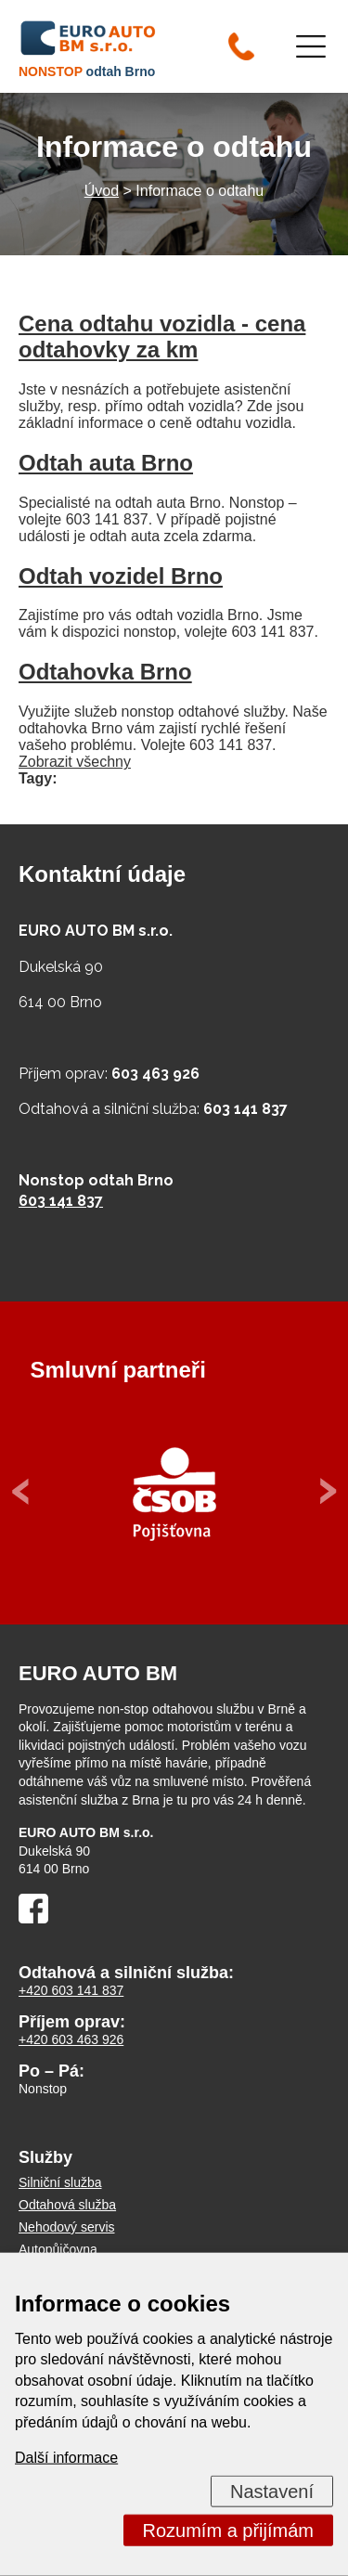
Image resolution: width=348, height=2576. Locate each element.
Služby (45, 2157)
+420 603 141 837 (71, 1990)
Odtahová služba (67, 2204)
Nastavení (272, 2491)
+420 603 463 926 (71, 2039)
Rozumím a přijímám (228, 2530)
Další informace (66, 2458)
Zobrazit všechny (75, 762)
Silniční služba (60, 2182)
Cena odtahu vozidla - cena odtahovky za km (162, 336)
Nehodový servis (67, 2227)
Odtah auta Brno (106, 462)
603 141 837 (61, 1201)
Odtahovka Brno (105, 671)
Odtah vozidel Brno (121, 576)
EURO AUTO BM (98, 1673)
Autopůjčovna (58, 2249)
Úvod (101, 191)
